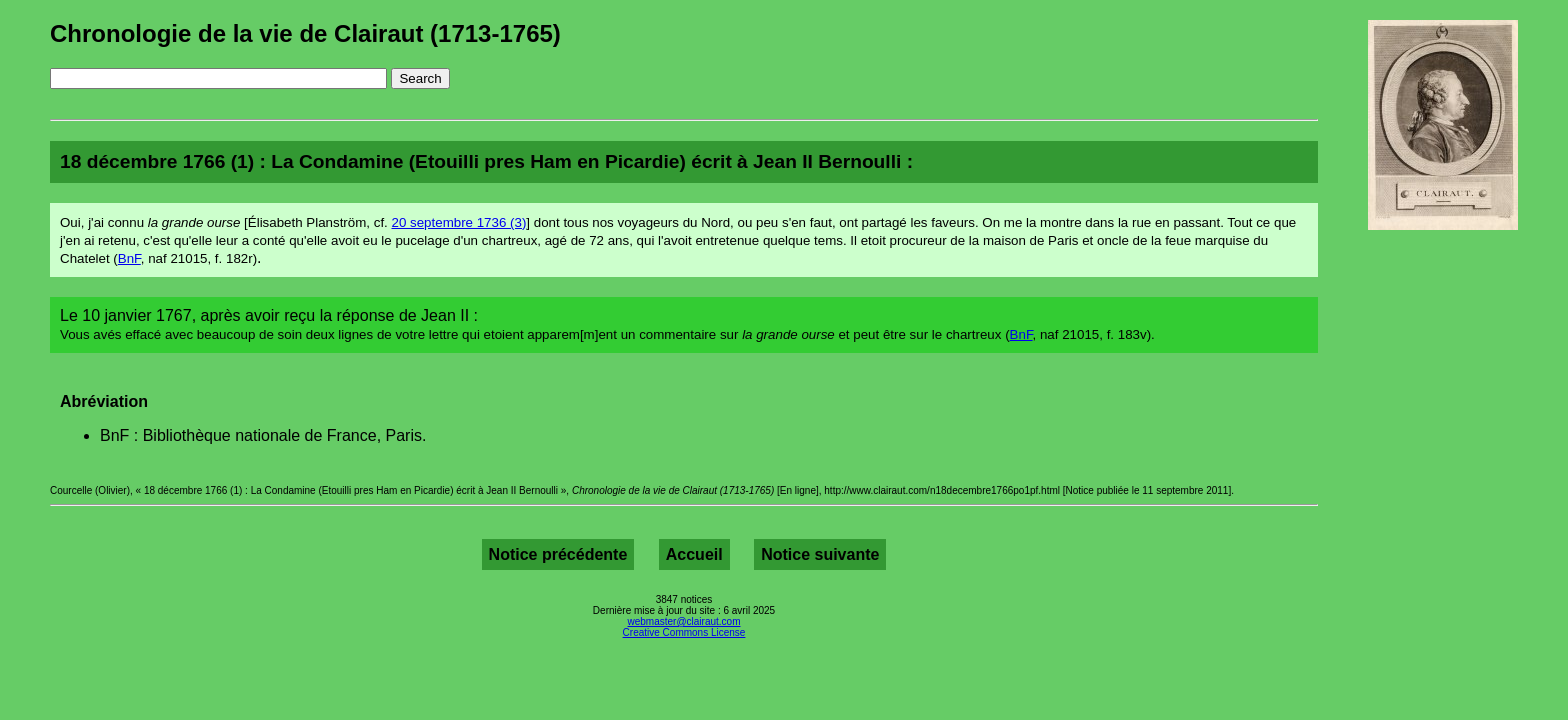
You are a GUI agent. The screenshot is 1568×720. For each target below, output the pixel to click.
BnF (129, 258)
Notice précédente (558, 554)
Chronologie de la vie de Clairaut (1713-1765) (305, 33)
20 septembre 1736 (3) (459, 222)
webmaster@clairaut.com (684, 621)
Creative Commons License (684, 632)
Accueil (694, 554)
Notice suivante (820, 554)
